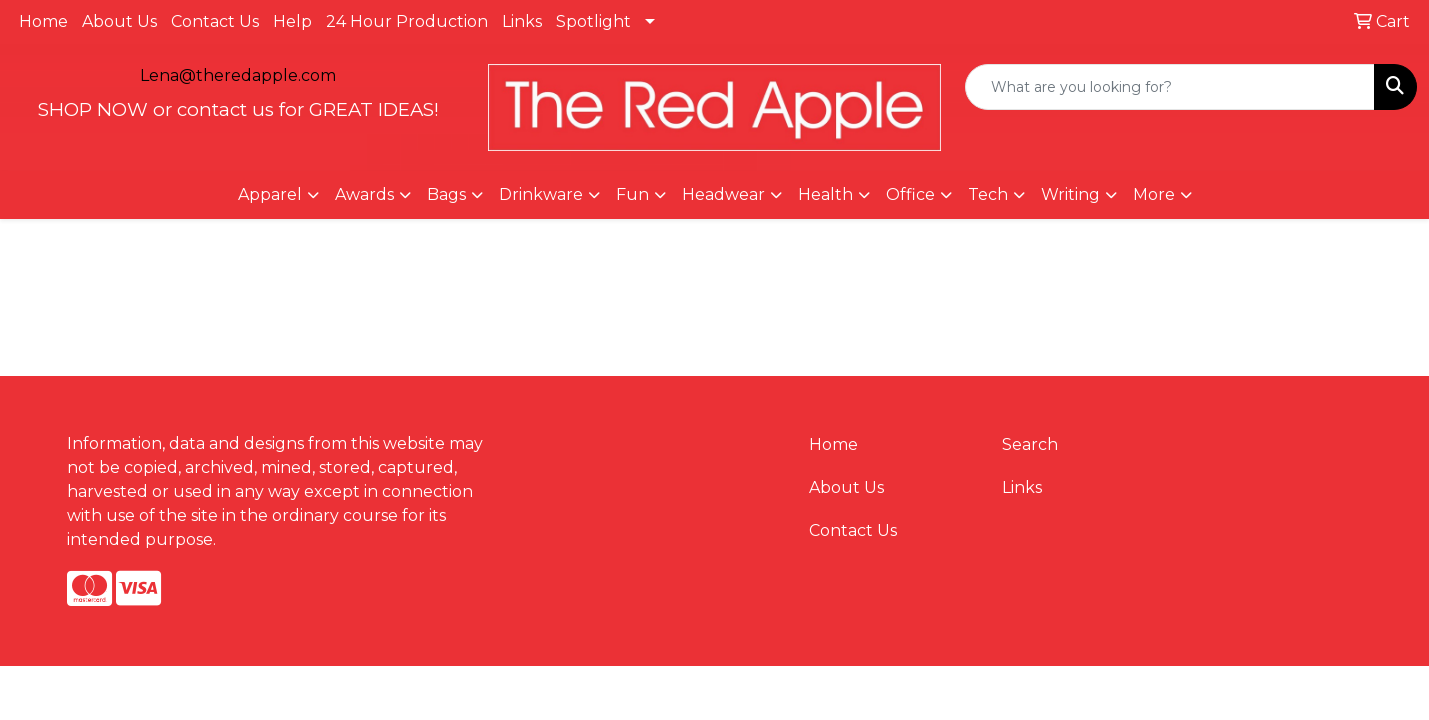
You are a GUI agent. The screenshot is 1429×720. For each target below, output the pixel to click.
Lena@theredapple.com (238, 75)
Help (292, 21)
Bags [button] (446, 194)
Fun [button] (632, 194)
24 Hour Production (407, 21)
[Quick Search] (1170, 87)
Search (1030, 444)
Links (522, 21)
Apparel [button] (270, 194)
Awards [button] (364, 194)
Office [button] (910, 194)
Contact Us (215, 21)
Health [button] (825, 194)
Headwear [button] (723, 194)
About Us (119, 21)
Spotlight (593, 21)
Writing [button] (1070, 194)
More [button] (1154, 194)
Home (43, 21)
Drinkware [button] (541, 194)
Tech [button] (988, 194)
